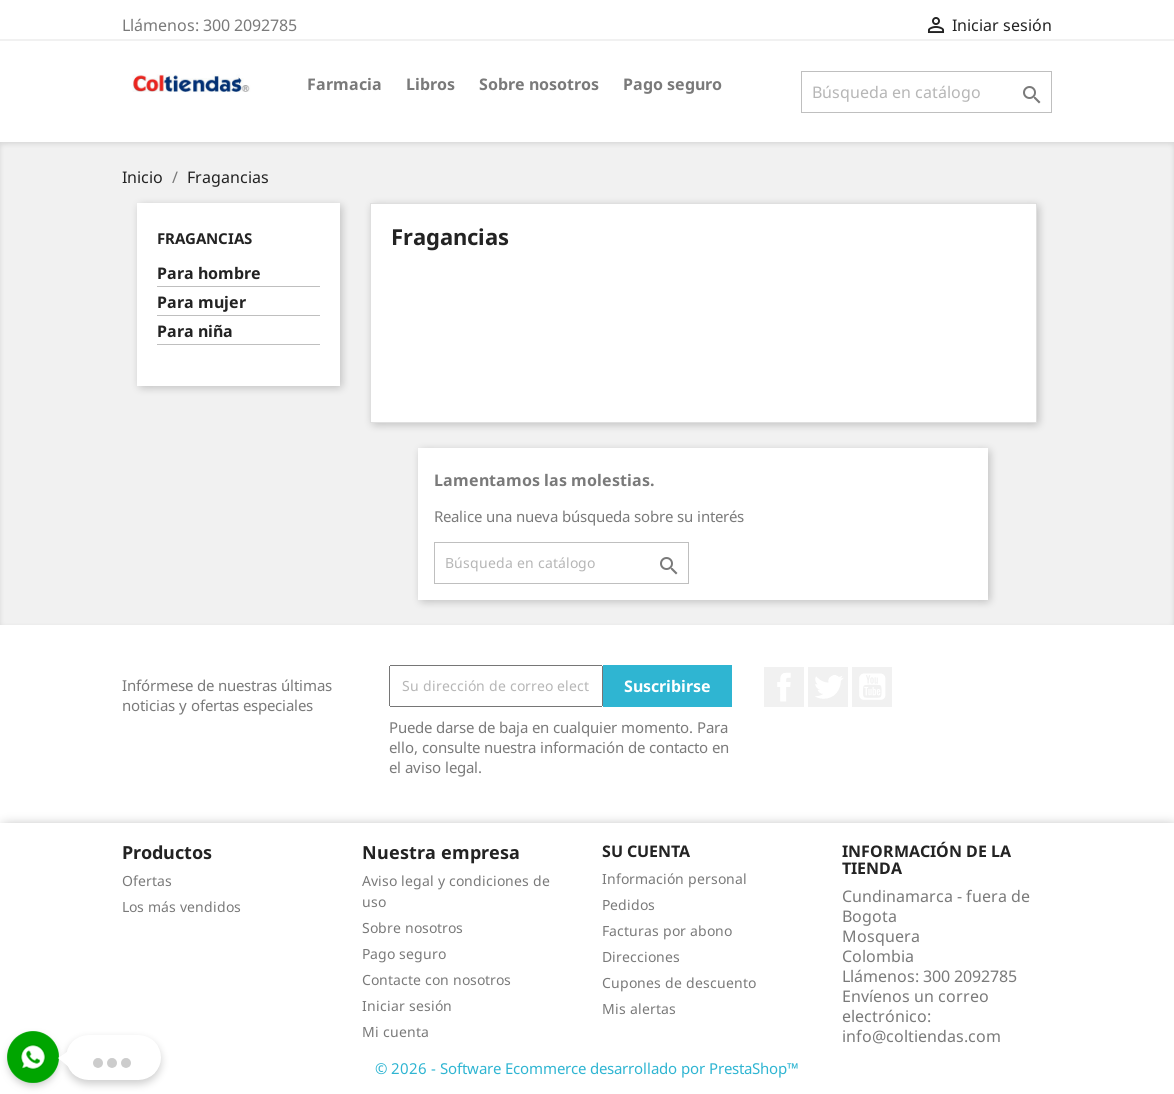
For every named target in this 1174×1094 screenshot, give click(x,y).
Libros (430, 84)
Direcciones (641, 956)
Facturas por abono (667, 930)
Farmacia (344, 84)
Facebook (784, 687)
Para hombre (209, 273)
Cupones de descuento (679, 982)
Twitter (828, 687)
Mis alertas (639, 1008)
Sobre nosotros (539, 84)
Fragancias (204, 238)
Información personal (674, 878)
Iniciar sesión (407, 1005)
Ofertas (147, 880)
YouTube (872, 687)
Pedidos (628, 904)
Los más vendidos (181, 906)
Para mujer (201, 302)
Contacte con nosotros (436, 979)
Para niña (195, 331)
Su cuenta (646, 851)
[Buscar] (926, 92)
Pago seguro (672, 84)
